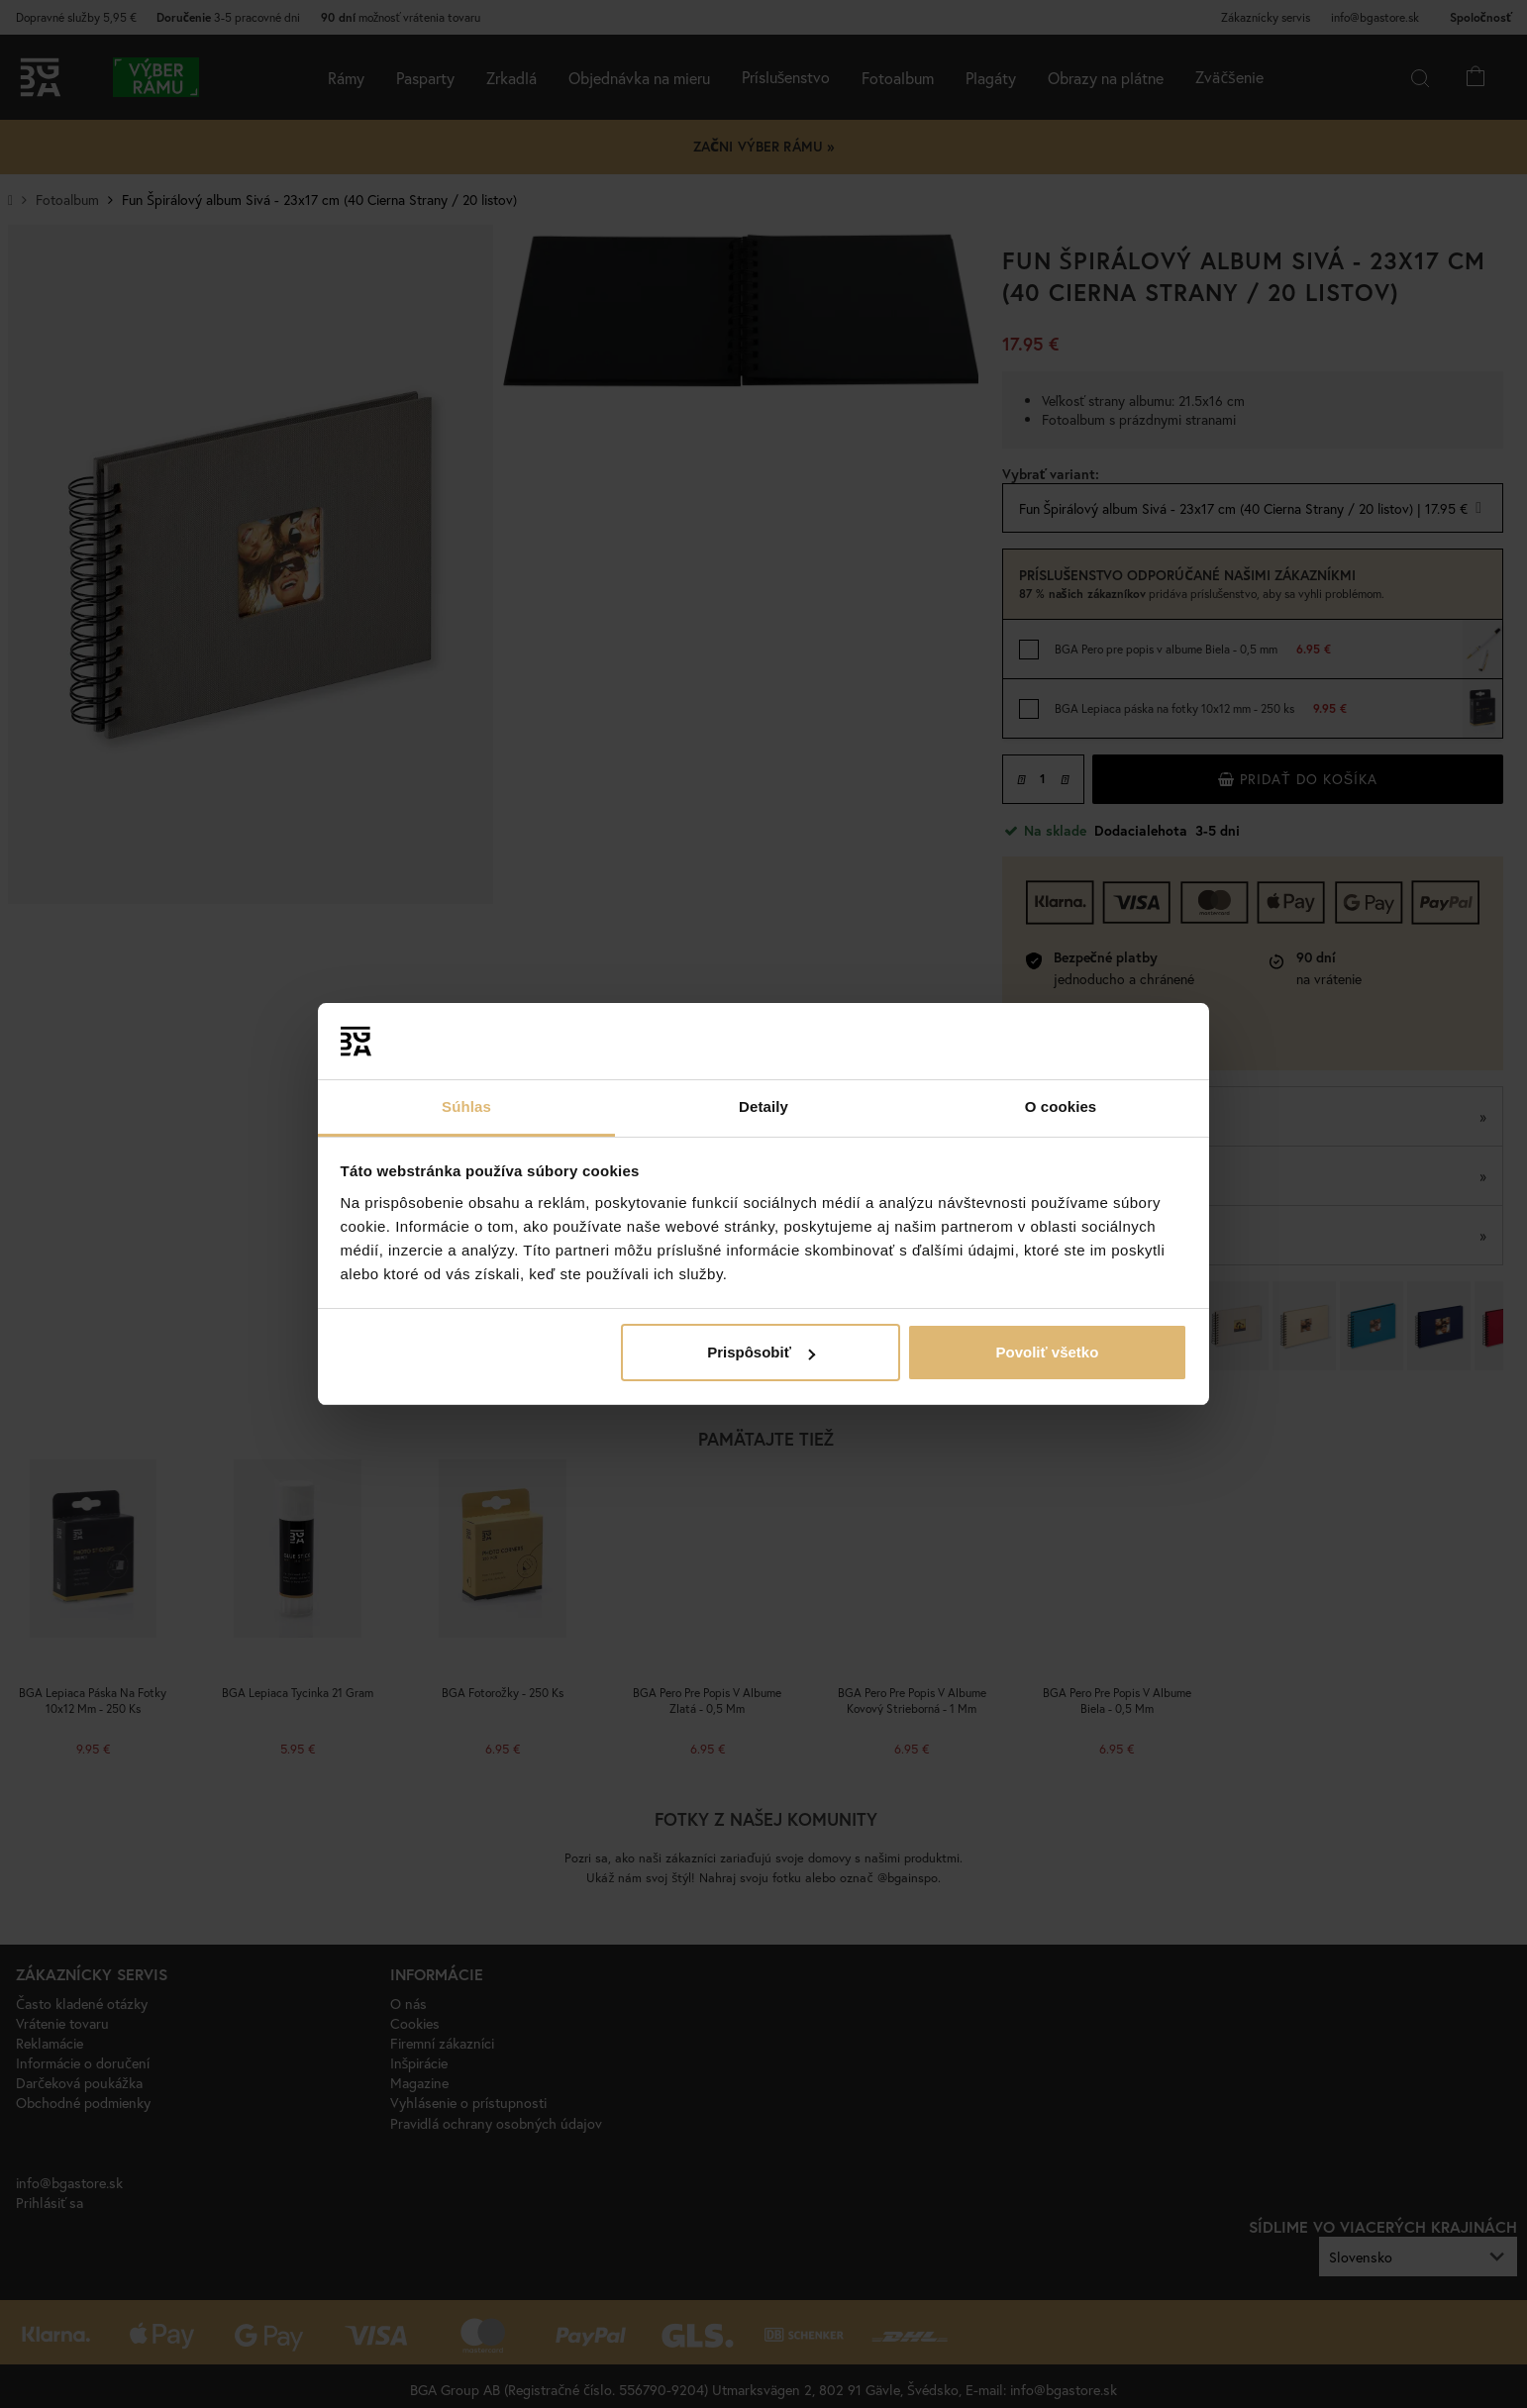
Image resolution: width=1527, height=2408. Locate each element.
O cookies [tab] (1061, 1106)
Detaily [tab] (763, 1106)
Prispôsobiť (761, 1352)
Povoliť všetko (1046, 1352)
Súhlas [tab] (466, 1106)
